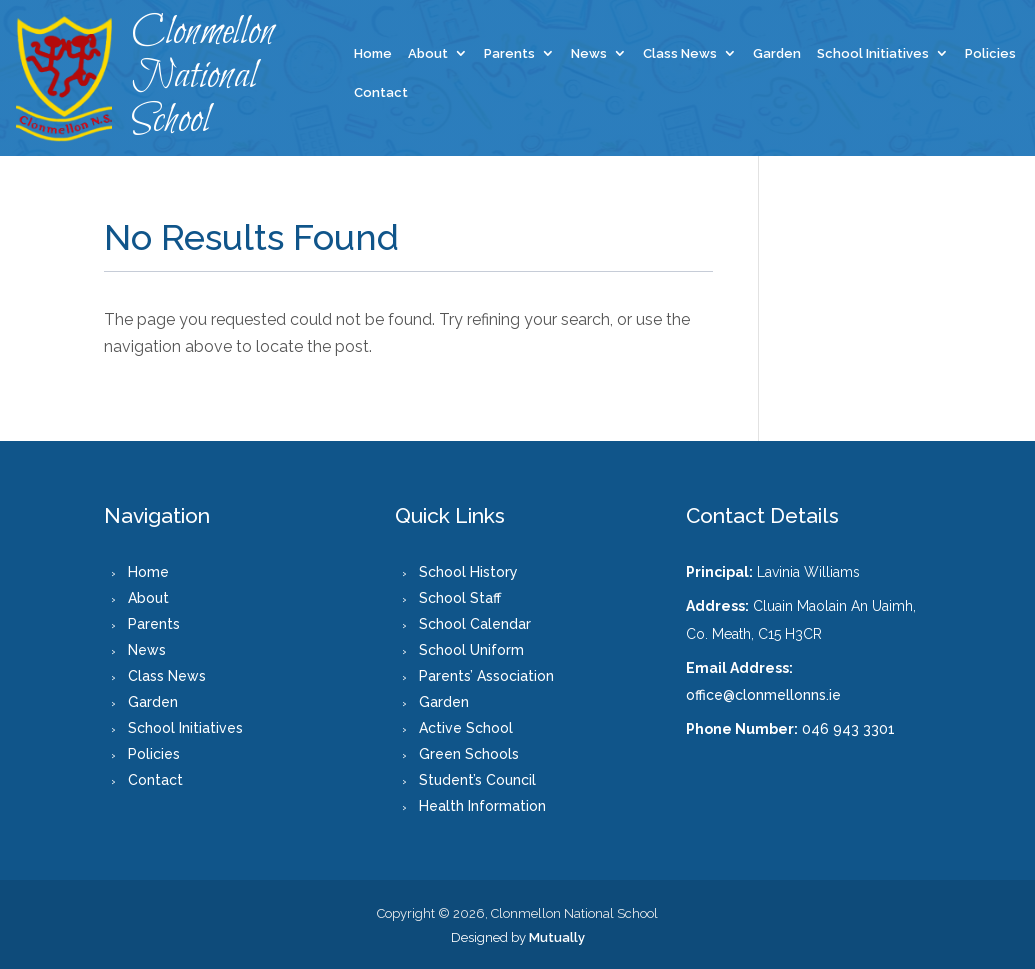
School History (468, 572)
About (428, 54)
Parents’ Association (486, 676)
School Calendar (475, 624)
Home (373, 54)
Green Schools (469, 754)
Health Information (482, 806)
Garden (777, 54)
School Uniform (471, 650)
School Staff (460, 598)
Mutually (557, 937)
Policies (990, 54)
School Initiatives (873, 54)
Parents (509, 54)
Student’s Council (477, 780)
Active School (466, 728)
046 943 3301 (848, 729)
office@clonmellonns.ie (763, 695)
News (589, 54)
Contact (381, 93)
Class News (680, 54)
